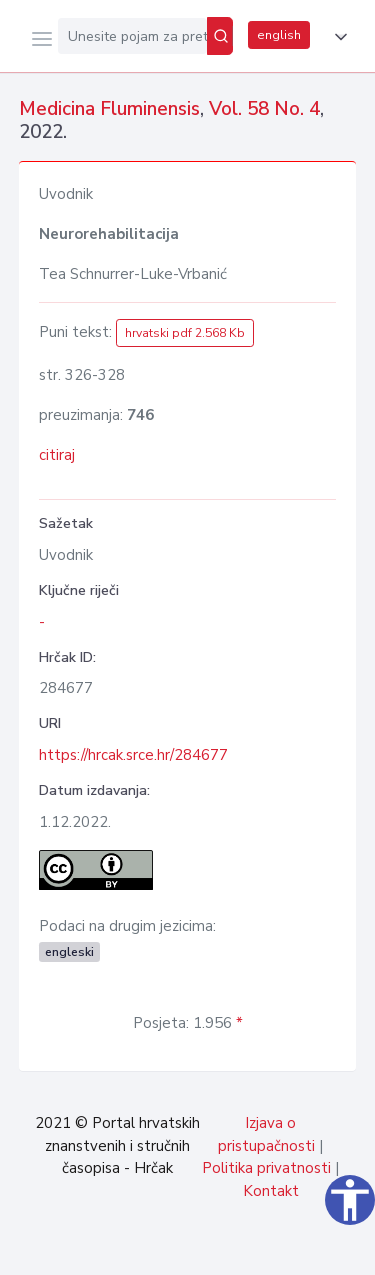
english (279, 35)
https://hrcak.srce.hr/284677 (133, 755)
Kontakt (271, 1191)
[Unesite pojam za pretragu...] (132, 36)
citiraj (57, 455)
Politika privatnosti (266, 1168)
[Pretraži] (220, 36)
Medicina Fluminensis (109, 109)
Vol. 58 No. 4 (264, 109)
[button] (337, 37)
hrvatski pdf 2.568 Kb (185, 333)
